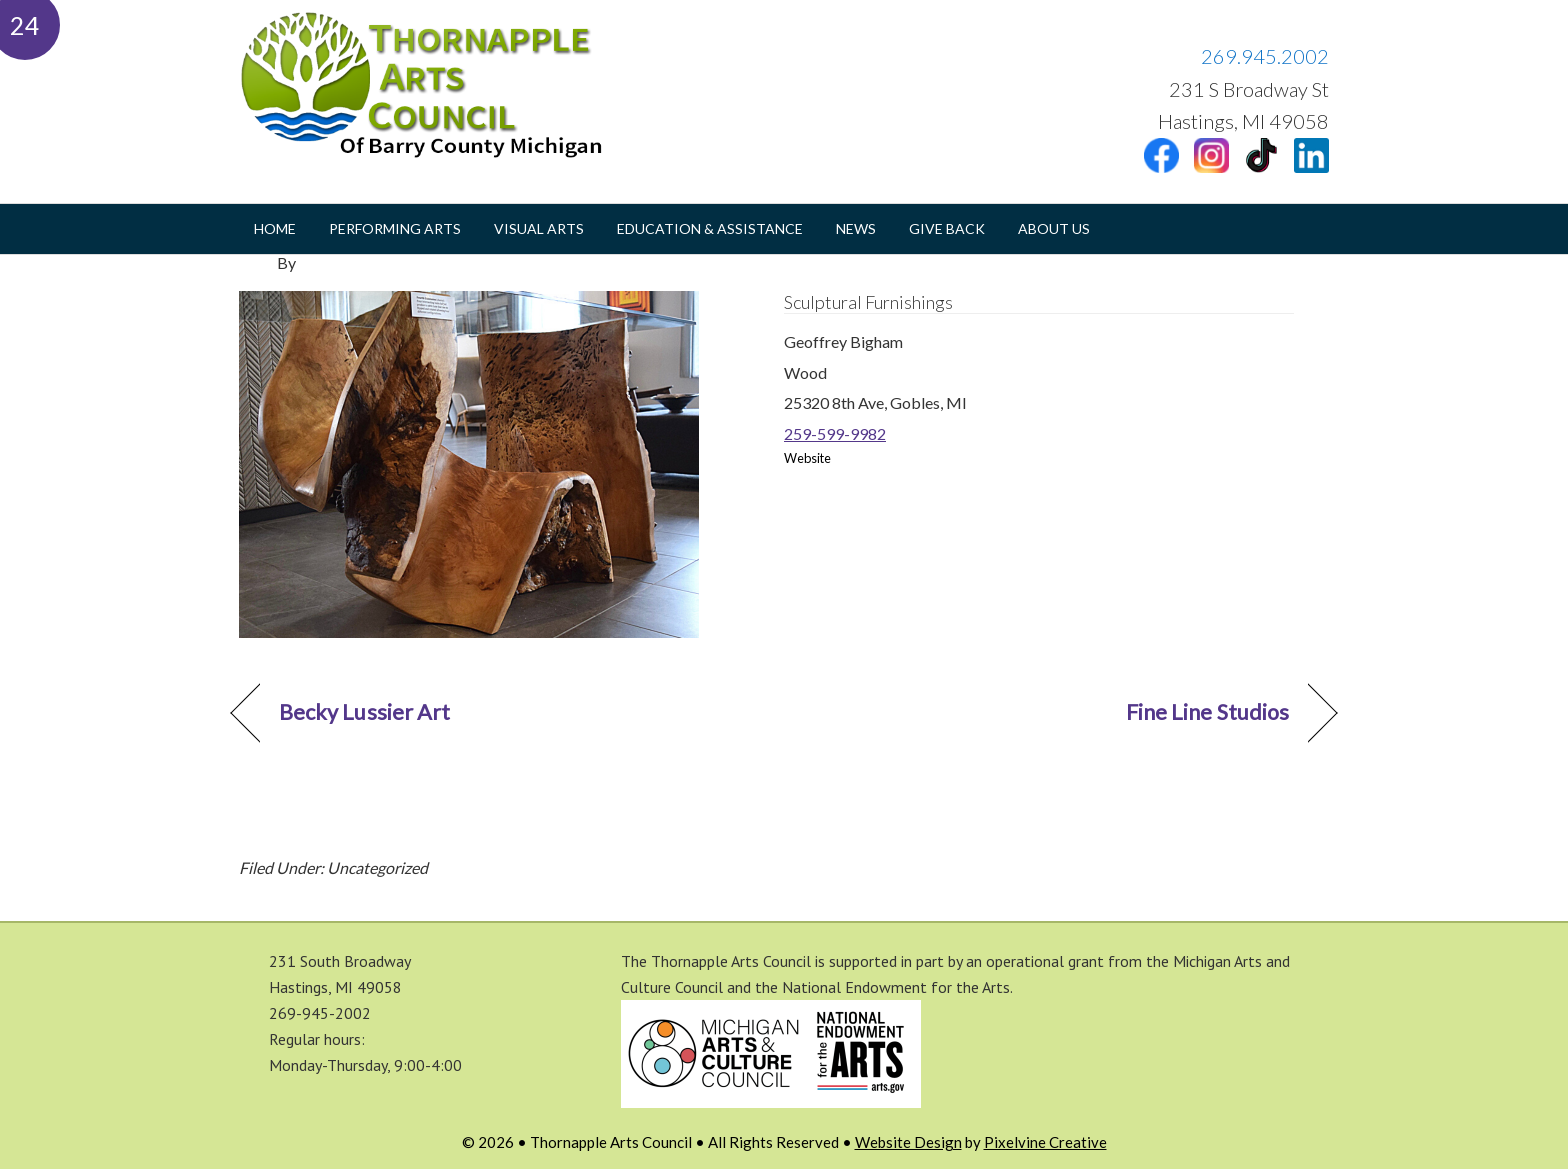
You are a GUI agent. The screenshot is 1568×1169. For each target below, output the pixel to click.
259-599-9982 (835, 433)
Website (807, 458)
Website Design (908, 1142)
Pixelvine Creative (1045, 1142)
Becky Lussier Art (364, 712)
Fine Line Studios (1207, 712)
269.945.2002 (1265, 56)
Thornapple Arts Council (439, 85)
